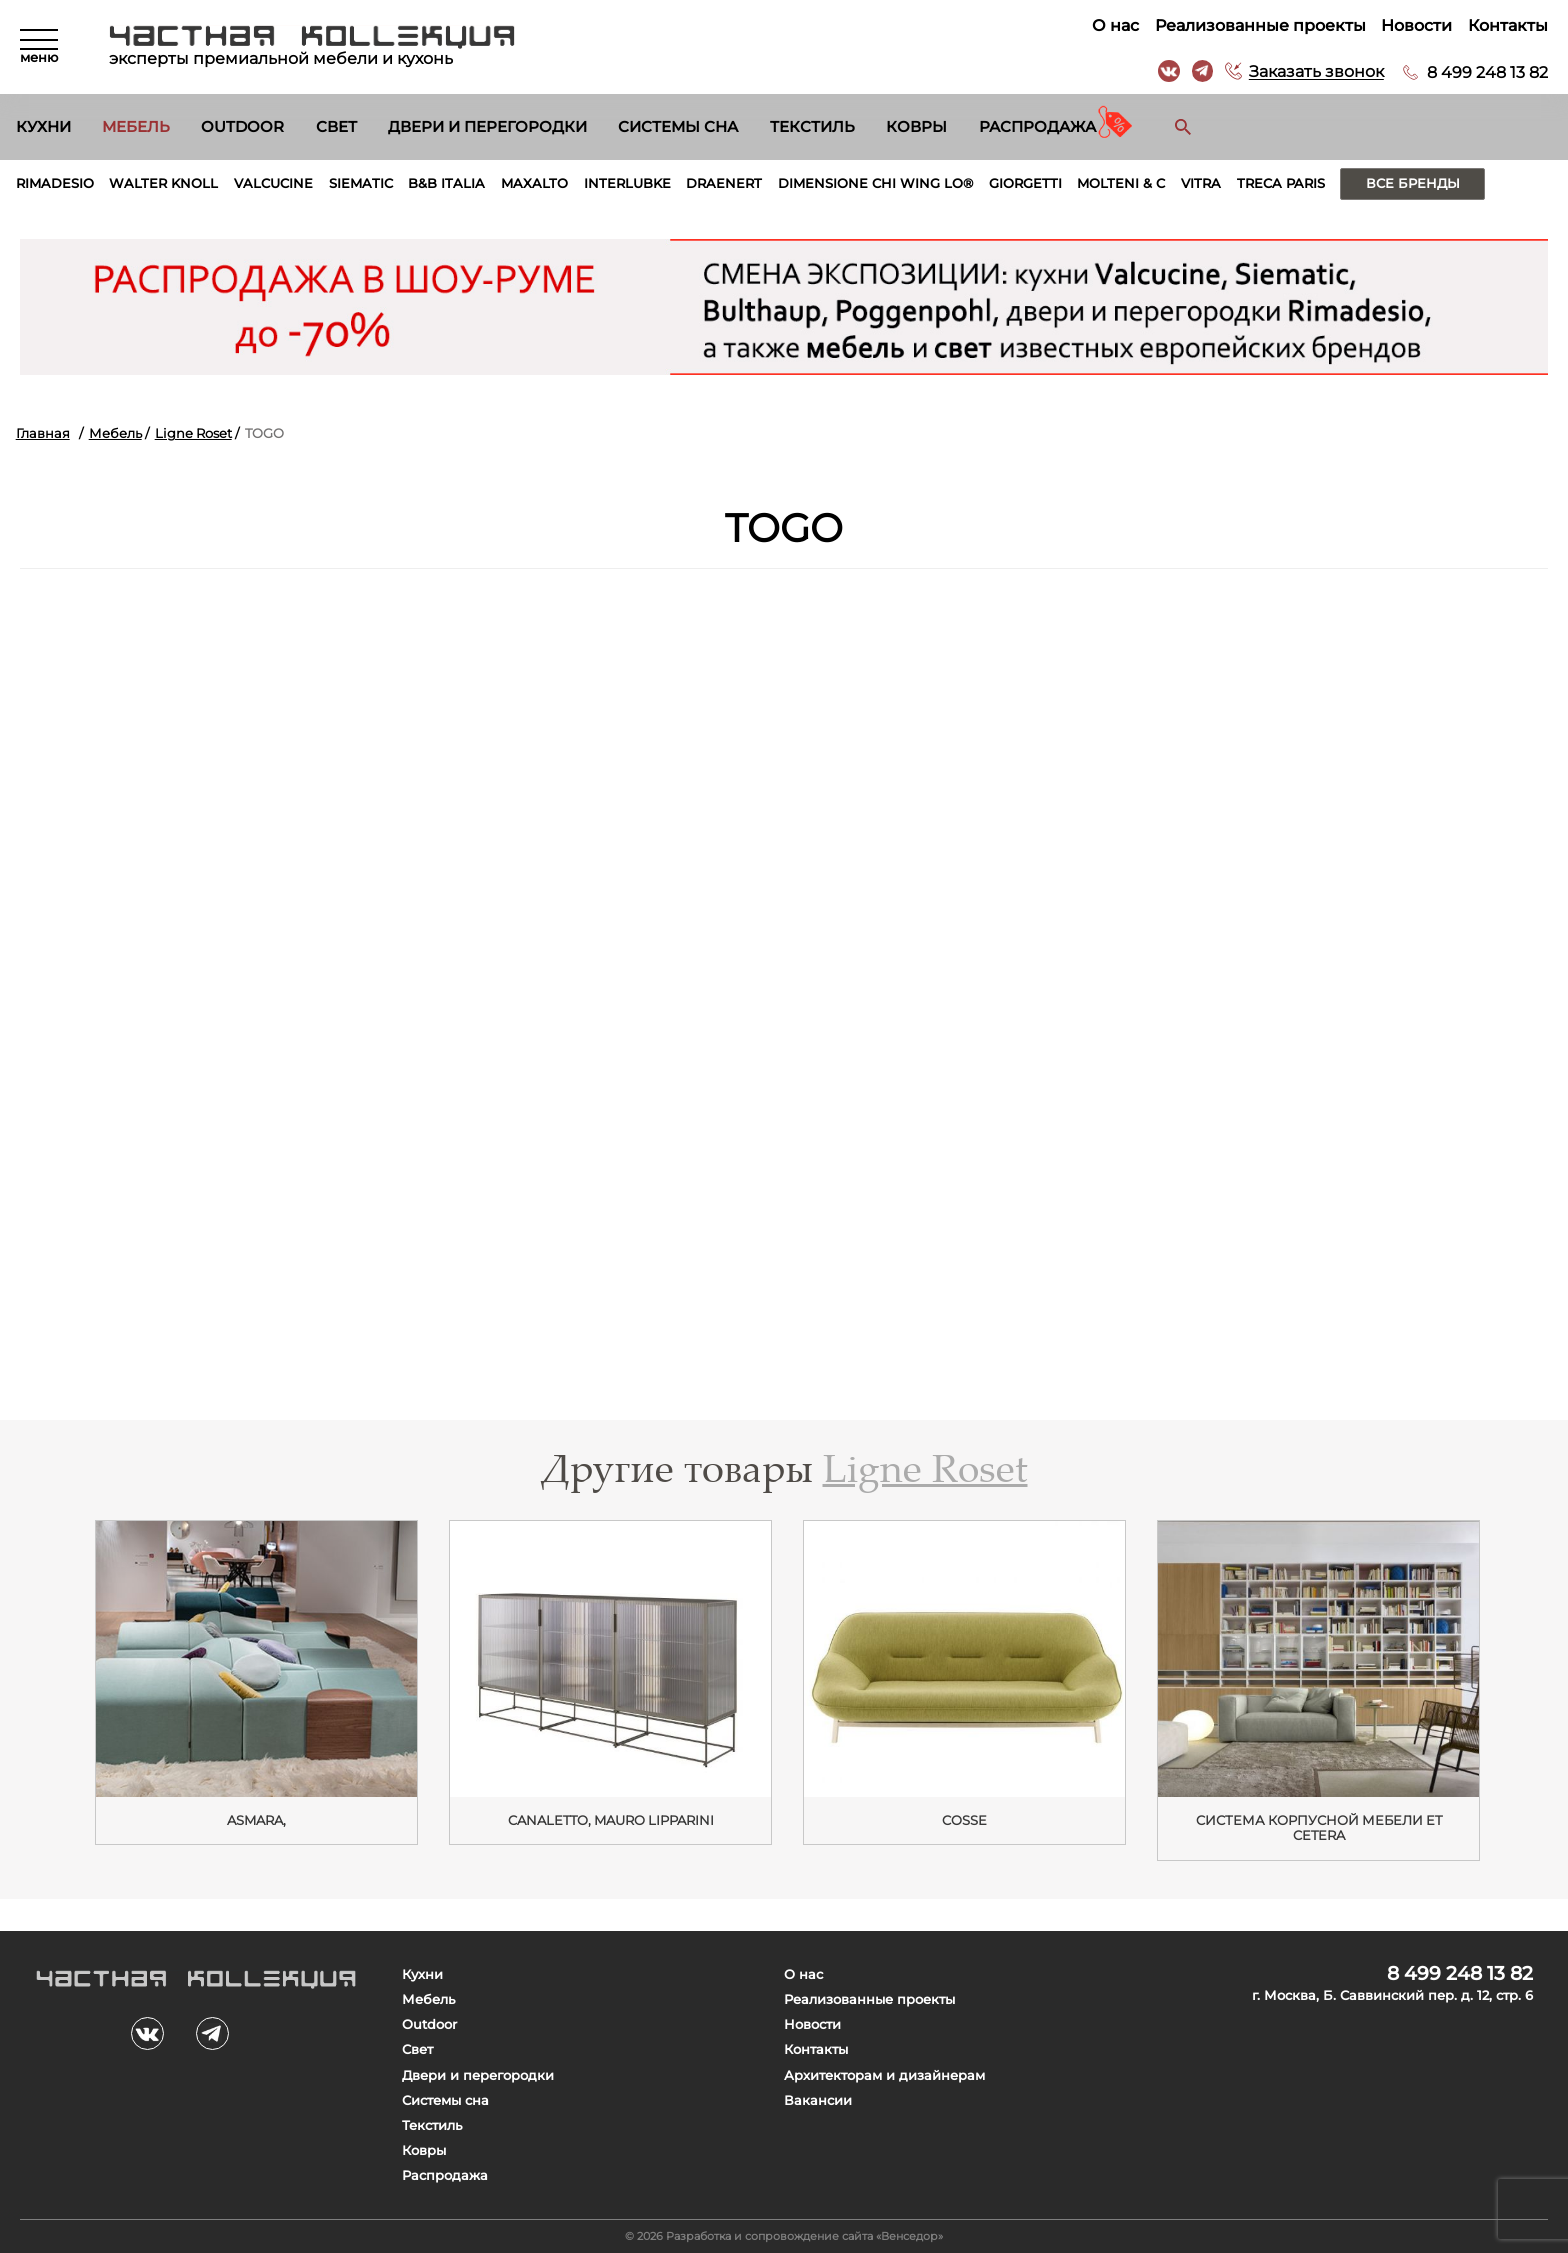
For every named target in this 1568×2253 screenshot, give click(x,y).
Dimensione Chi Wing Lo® (875, 183)
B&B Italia (446, 183)
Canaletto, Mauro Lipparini (611, 1820)
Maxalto (534, 183)
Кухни (43, 127)
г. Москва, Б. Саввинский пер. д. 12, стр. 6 (1392, 1995)
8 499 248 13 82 (1487, 72)
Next (1516, 1683)
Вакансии (818, 2100)
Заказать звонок (1316, 72)
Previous (50, 1683)
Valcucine (273, 183)
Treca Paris (1281, 183)
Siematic (361, 183)
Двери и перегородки (487, 127)
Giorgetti (1025, 183)
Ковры (916, 127)
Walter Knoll (163, 183)
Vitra (1201, 183)
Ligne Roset (193, 433)
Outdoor (242, 127)
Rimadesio (55, 183)
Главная (43, 433)
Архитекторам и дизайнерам (884, 2075)
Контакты (1508, 25)
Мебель (136, 127)
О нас (1115, 25)
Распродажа (1037, 127)
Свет (336, 127)
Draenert (724, 183)
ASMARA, (256, 1820)
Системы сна (678, 127)
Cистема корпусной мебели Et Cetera (1319, 1828)
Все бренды (1413, 183)
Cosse (964, 1820)
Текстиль (812, 127)
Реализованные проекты (1260, 25)
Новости (1416, 25)
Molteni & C (1121, 183)
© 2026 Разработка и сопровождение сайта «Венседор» (784, 2236)
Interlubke (627, 183)
